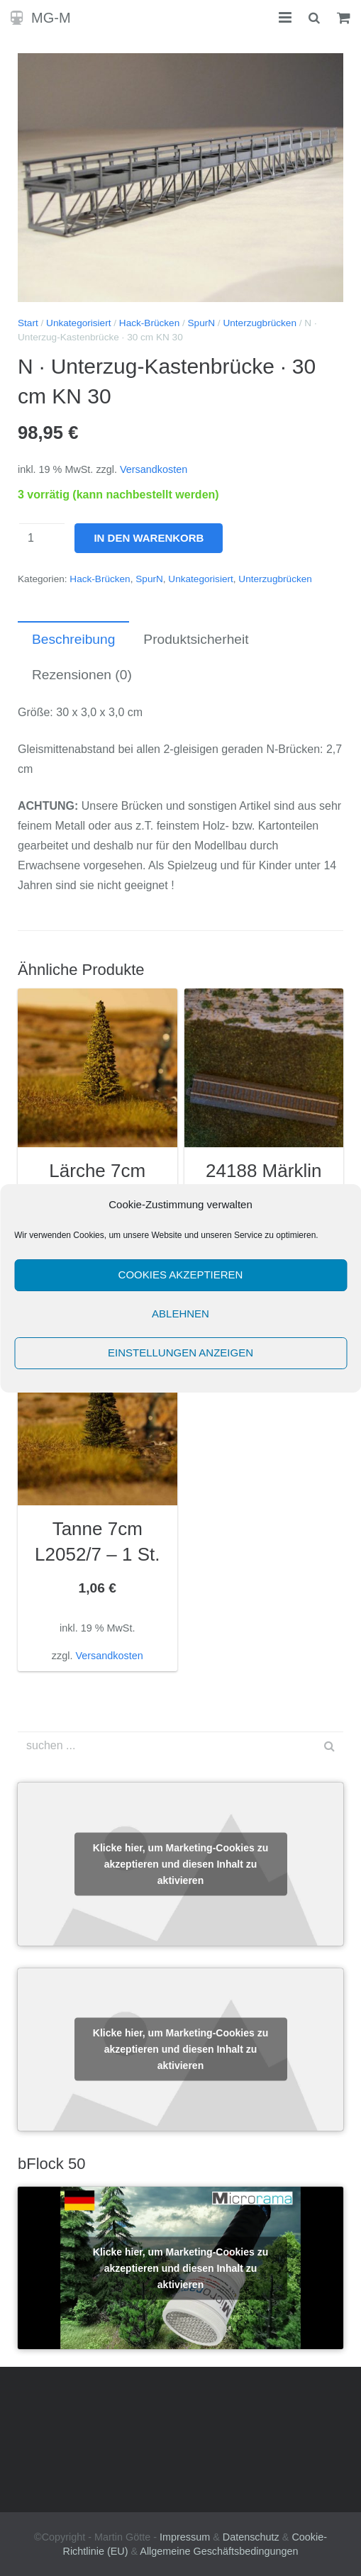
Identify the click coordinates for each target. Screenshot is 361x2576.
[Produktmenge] (42, 538)
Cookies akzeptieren (180, 1275)
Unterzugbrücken (259, 323)
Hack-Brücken (149, 323)
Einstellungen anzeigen (180, 1352)
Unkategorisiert (78, 323)
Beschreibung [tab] (73, 639)
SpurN (202, 323)
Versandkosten (153, 469)
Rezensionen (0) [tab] (82, 674)
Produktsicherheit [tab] (195, 639)
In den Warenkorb (149, 538)
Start (28, 323)
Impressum (185, 2537)
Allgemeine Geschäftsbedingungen (219, 2551)
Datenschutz (251, 2537)
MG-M (51, 18)
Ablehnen (180, 1313)
